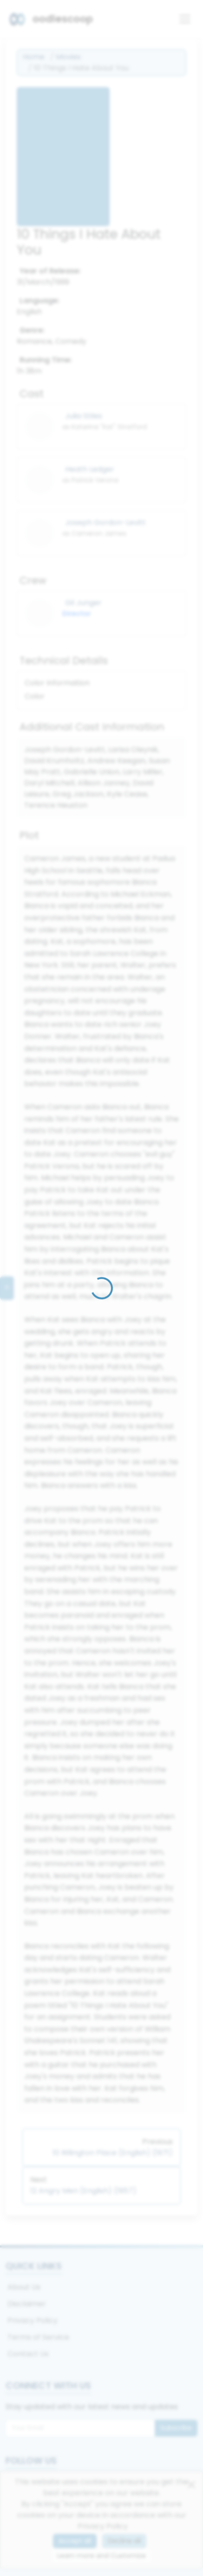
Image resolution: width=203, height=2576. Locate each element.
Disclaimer (26, 2303)
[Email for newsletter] (80, 2428)
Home (34, 56)
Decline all (124, 2540)
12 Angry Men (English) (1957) (83, 2190)
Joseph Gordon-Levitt (105, 522)
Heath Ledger (89, 469)
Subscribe (176, 2427)
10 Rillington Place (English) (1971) (112, 2152)
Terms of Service (38, 2337)
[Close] (191, 2485)
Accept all (75, 2540)
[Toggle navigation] (184, 19)
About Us (23, 2287)
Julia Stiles (83, 416)
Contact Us (28, 2353)
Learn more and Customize (101, 2555)
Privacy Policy (32, 2320)
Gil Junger (83, 602)
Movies (68, 56)
